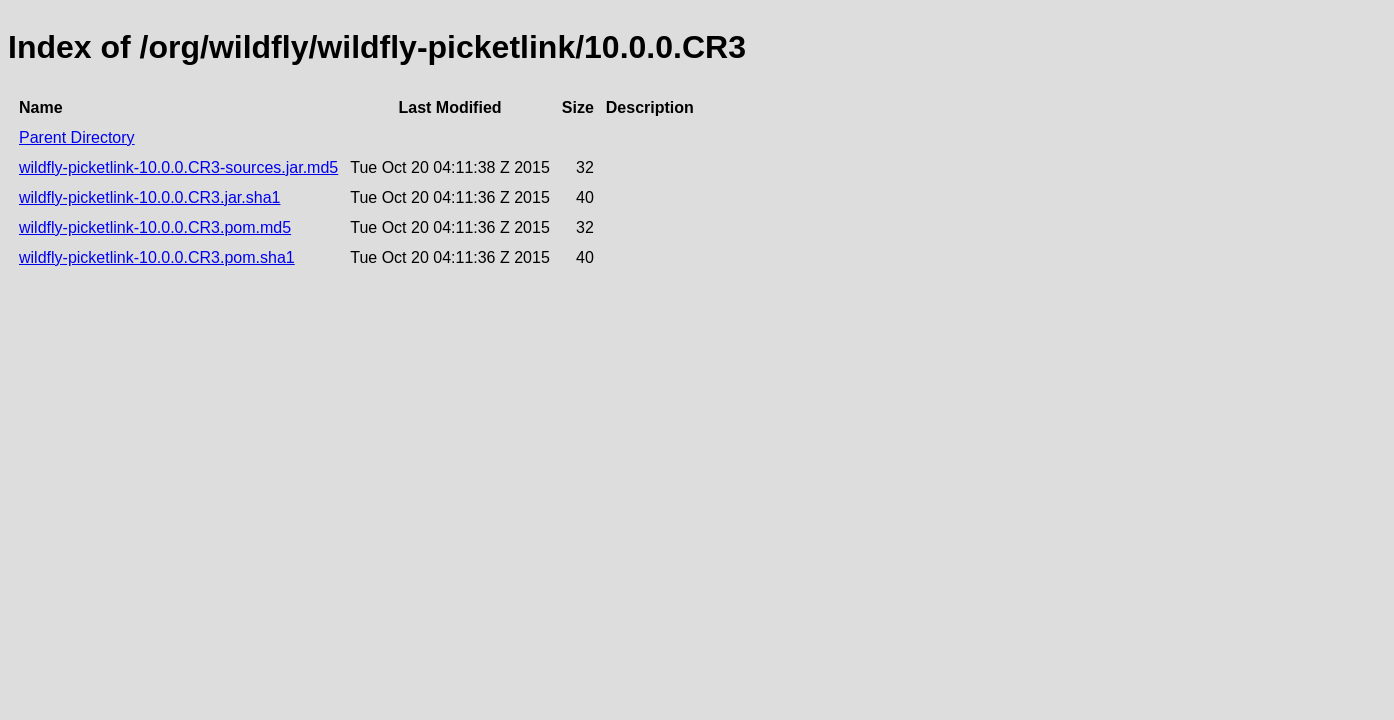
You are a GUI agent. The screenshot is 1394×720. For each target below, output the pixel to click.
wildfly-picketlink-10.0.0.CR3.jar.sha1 (149, 197)
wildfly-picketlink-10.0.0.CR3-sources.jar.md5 (178, 167)
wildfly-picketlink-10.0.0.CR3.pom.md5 (155, 227)
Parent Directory (77, 137)
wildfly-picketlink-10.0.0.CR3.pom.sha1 (157, 257)
